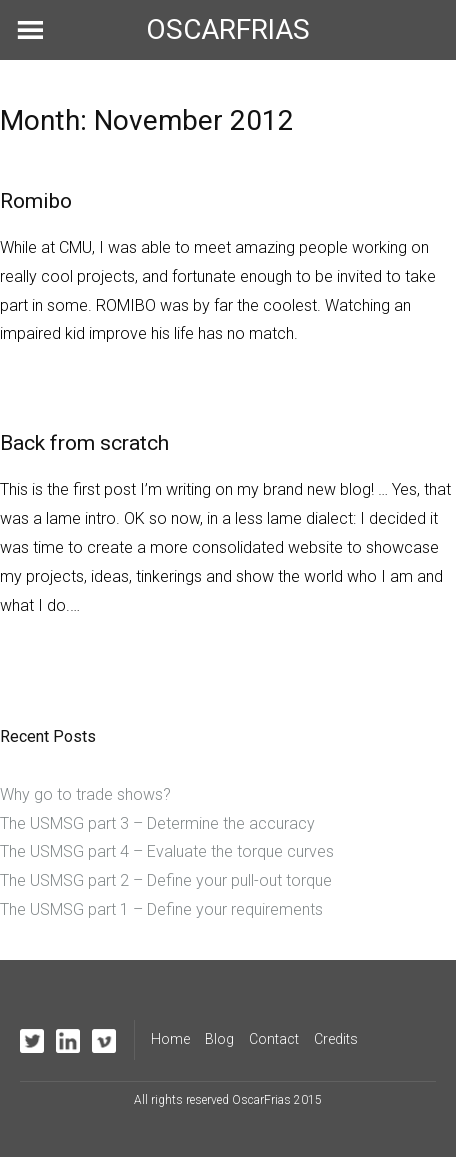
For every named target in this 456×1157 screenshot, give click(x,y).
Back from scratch (84, 443)
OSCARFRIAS (228, 29)
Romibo (36, 201)
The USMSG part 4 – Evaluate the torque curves (167, 851)
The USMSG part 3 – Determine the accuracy (157, 823)
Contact (274, 1039)
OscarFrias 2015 (277, 1100)
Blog (219, 1039)
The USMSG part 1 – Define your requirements (161, 909)
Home (170, 1039)
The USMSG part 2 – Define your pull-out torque (166, 880)
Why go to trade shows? (85, 794)
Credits (336, 1039)
